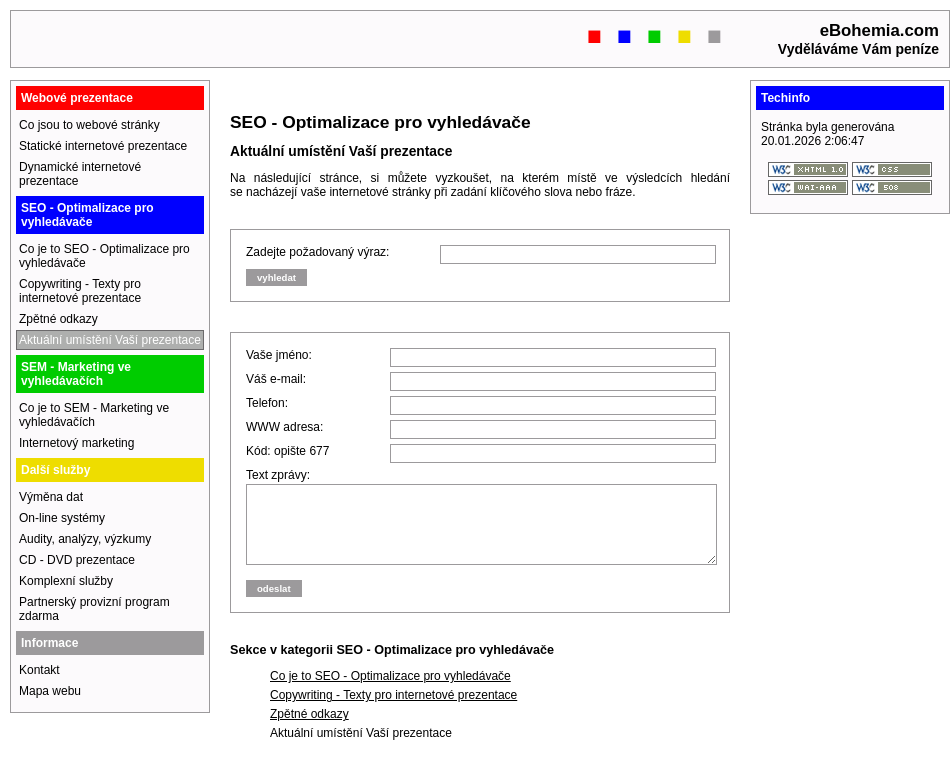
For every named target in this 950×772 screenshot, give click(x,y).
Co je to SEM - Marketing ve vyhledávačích (94, 415)
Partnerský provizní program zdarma (94, 609)
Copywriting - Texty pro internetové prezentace (393, 710)
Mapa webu (50, 691)
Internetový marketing (76, 443)
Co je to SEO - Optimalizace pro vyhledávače (390, 691)
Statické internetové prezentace (103, 146)
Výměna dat (51, 497)
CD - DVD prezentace (77, 560)
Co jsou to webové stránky (89, 125)
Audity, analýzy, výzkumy (85, 539)
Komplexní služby (66, 581)
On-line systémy (62, 518)
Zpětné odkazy (309, 729)
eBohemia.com (879, 30)
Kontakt (39, 670)
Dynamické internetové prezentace (80, 174)
